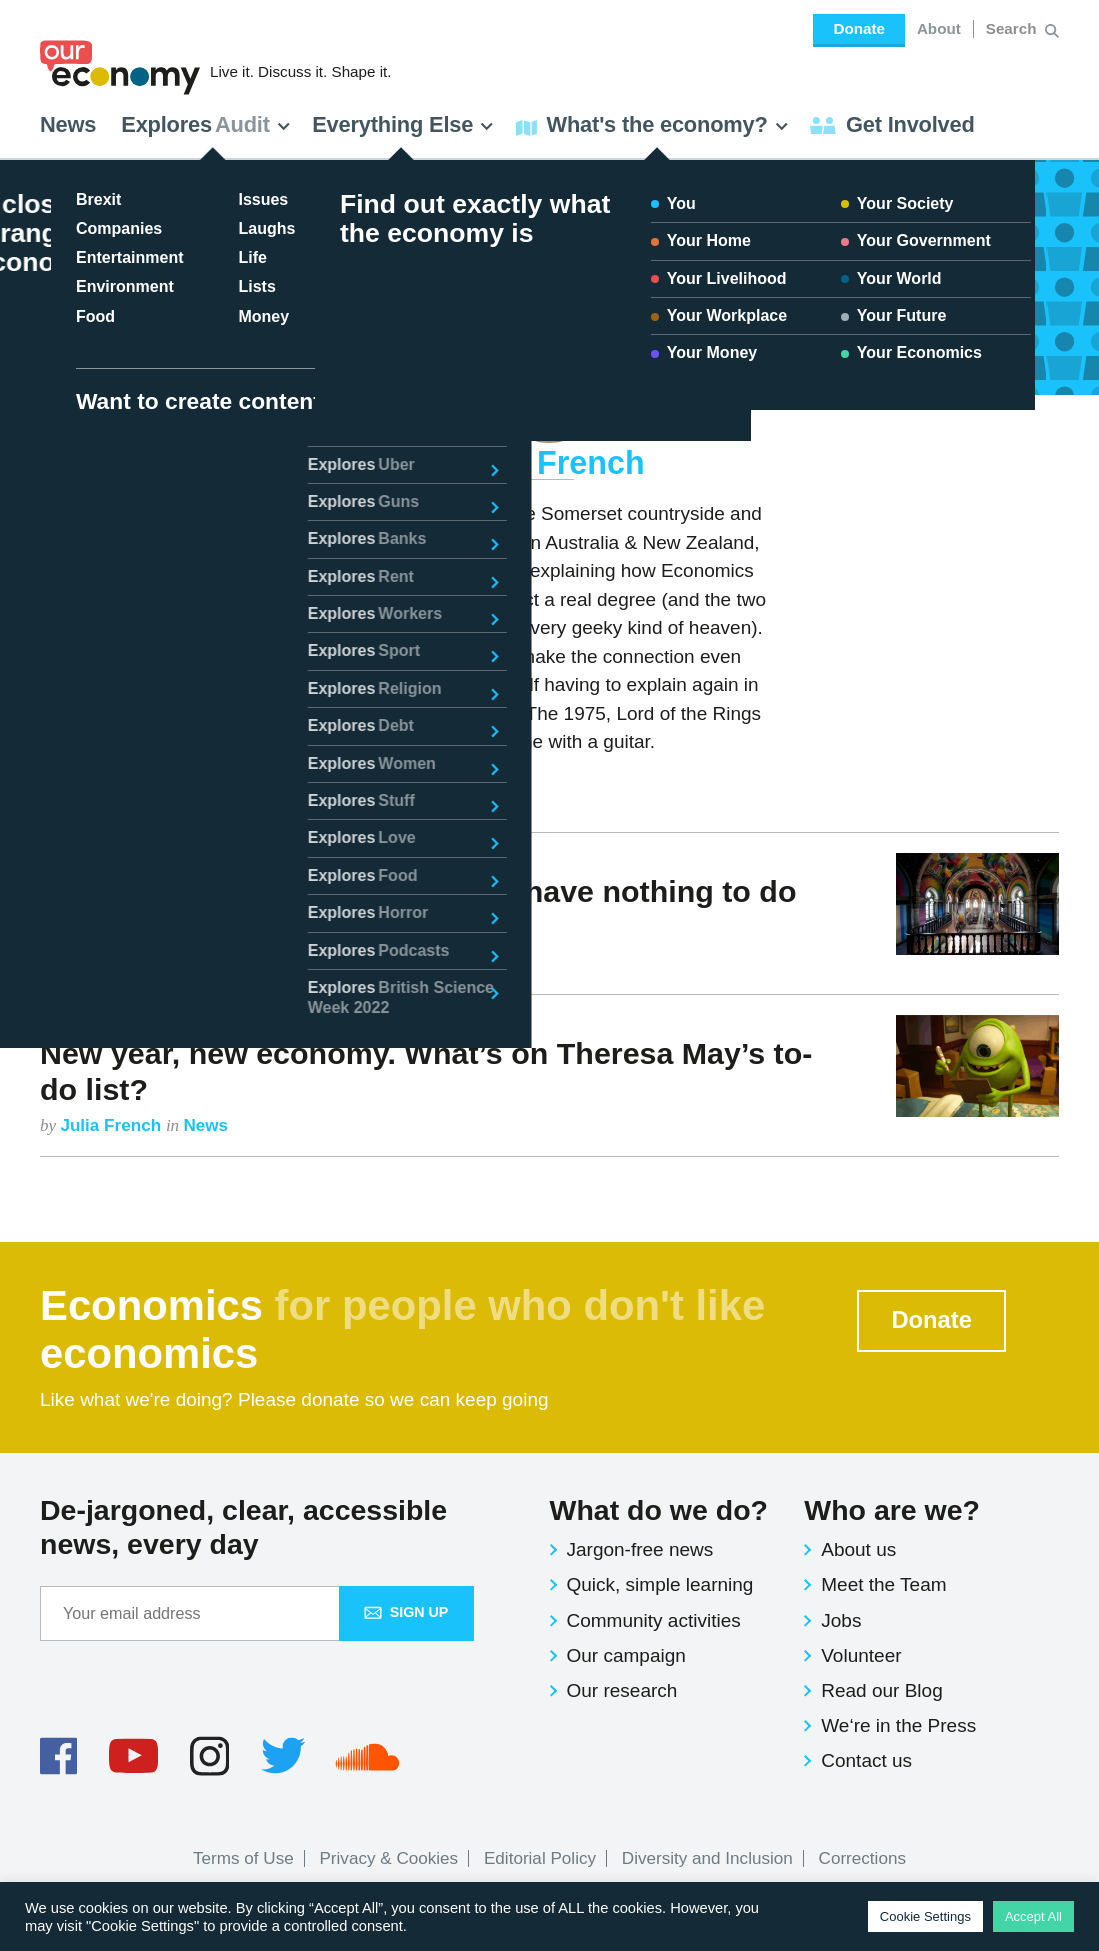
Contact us (866, 1760)
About (939, 28)
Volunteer (861, 1655)
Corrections (862, 1858)
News (68, 124)
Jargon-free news (640, 1549)
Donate (858, 28)
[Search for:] (1013, 29)
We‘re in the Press (898, 1725)
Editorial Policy (540, 1858)
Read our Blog (881, 1690)
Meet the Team (883, 1584)
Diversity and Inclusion (707, 1858)
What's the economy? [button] (652, 124)
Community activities (654, 1620)
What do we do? (659, 1510)
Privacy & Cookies (388, 1858)
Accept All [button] (1033, 1916)
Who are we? (892, 1510)
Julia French (110, 963)
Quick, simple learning (660, 1584)
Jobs (841, 1620)
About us (858, 1549)
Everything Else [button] (403, 124)
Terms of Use (243, 1858)
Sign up (406, 1612)
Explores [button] (206, 124)
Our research (622, 1690)
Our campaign (626, 1655)
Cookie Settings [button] (925, 1916)
